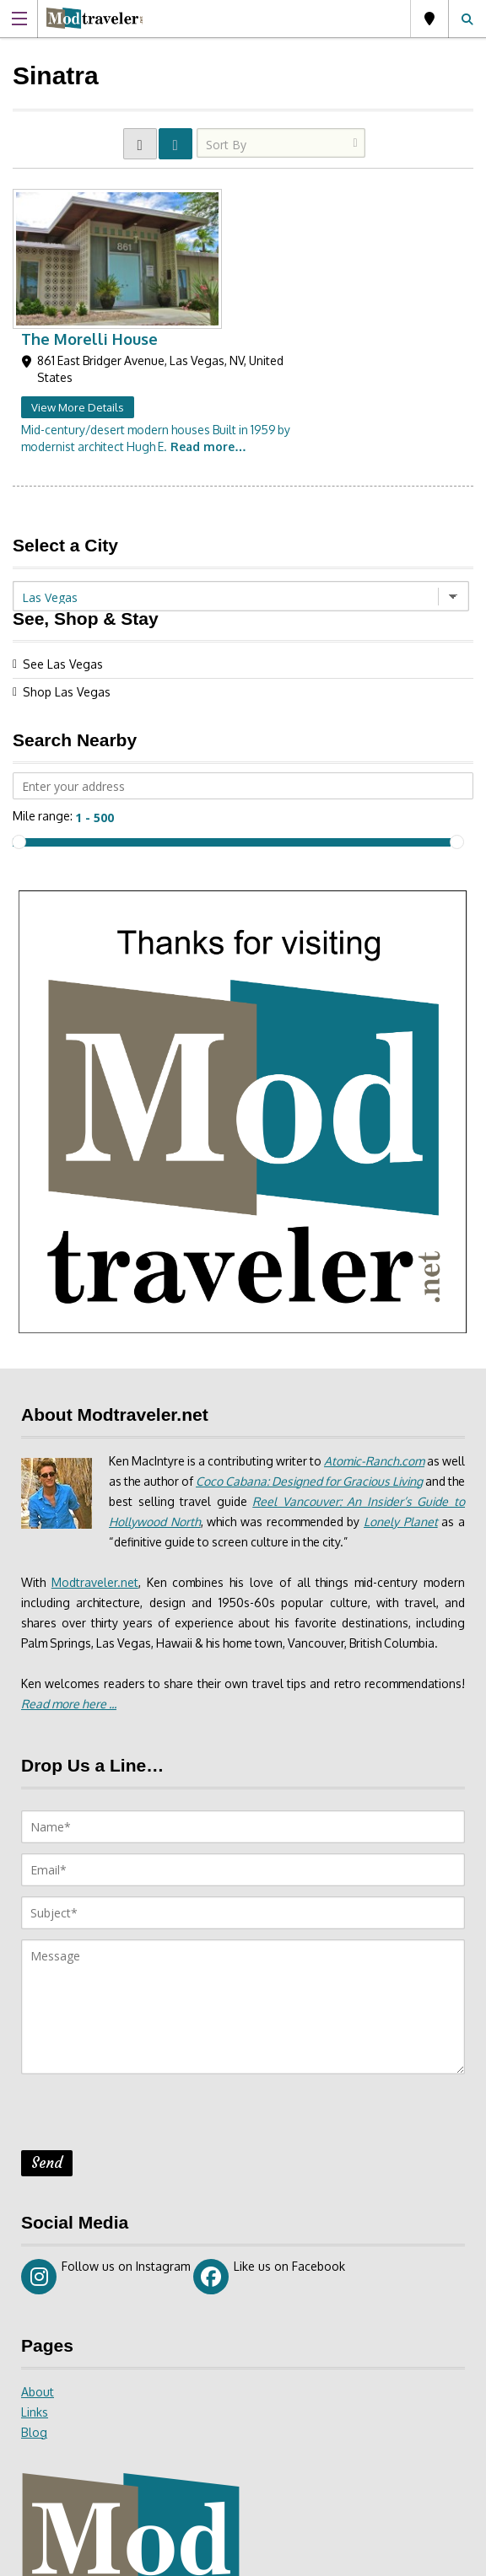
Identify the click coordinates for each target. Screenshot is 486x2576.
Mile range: (43, 672)
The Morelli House (241, 195)
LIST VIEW (175, 143)
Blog (34, 2288)
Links (34, 2268)
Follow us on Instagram (106, 2132)
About (37, 2247)
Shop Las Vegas (67, 548)
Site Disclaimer (285, 2557)
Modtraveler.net (94, 1438)
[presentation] (149, 1973)
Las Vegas (429, 18)
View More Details (229, 264)
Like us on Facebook (270, 2132)
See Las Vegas (63, 521)
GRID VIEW (140, 143)
